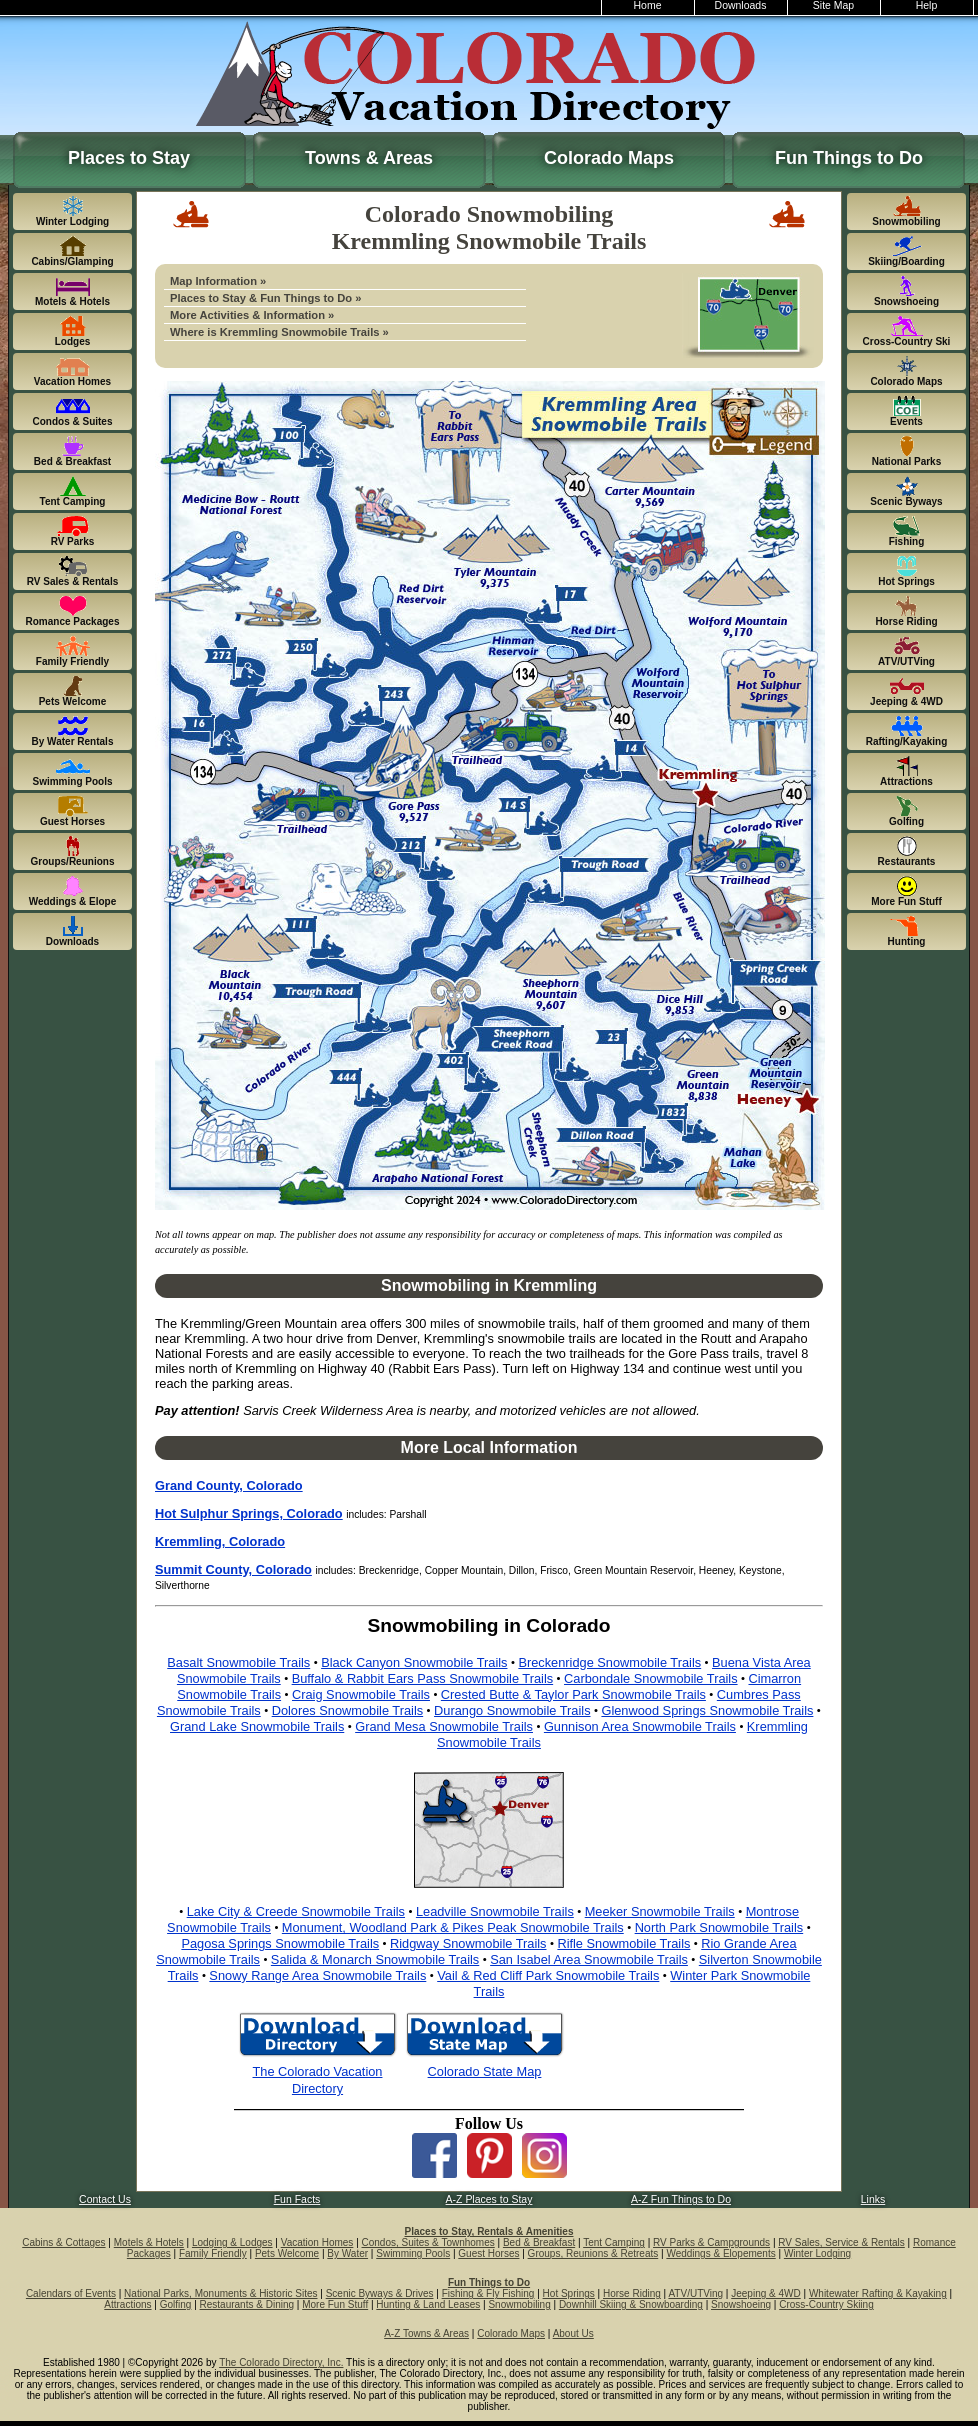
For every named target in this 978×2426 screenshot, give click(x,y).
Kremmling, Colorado (220, 1541)
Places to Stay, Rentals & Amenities (489, 2231)
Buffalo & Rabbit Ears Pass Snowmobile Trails (423, 1678)
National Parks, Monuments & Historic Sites (220, 2293)
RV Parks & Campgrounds (711, 2242)
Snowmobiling (519, 2304)
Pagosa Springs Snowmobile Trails (280, 1943)
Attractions (127, 2304)
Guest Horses (488, 2253)
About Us (573, 2333)
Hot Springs (569, 2293)
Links (873, 2199)
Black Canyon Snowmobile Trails (414, 1662)
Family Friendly (213, 2253)
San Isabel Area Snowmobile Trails (589, 1959)
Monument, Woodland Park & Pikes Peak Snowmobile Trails (453, 1927)
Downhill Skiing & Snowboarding (631, 2304)
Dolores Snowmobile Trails (348, 1710)
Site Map (833, 5)
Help (927, 5)
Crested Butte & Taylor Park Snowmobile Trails (573, 1694)
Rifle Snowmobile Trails (623, 1943)
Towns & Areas (369, 158)
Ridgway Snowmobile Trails (468, 1943)
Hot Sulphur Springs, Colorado (249, 1513)
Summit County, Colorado (233, 1569)
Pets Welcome (287, 2253)
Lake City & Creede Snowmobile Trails (296, 1911)
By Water (347, 2253)
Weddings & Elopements (720, 2253)
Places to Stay (129, 158)
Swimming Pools (413, 2253)
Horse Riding (632, 2293)
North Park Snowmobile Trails (719, 1927)
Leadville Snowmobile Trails (495, 1911)
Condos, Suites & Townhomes (428, 2242)
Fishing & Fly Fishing (488, 2293)
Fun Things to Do (849, 158)
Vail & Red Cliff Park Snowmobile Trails (548, 1975)
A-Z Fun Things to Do (681, 2199)
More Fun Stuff (335, 2304)
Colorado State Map (485, 2071)
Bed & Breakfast (539, 2242)
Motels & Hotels (149, 2242)
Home (648, 5)
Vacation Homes (317, 2242)
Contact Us (105, 2199)
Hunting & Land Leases (428, 2304)
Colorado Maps (609, 158)
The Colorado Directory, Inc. (281, 2362)
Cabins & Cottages (63, 2242)
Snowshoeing (741, 2304)
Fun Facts (297, 2199)
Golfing (176, 2304)
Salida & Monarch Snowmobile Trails (375, 1959)
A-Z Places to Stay (489, 2199)
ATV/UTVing (695, 2293)
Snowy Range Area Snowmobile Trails (317, 1975)
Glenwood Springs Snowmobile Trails (707, 1710)
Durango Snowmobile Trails (512, 1710)
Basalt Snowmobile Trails (238, 1662)
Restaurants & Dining (247, 2304)
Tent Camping (614, 2242)
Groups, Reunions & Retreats (593, 2253)
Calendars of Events (71, 2293)
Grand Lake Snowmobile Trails (257, 1726)
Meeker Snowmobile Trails (660, 1911)
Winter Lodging (817, 2253)
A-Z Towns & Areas (426, 2333)
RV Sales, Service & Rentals (841, 2242)
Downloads (741, 5)
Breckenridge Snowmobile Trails (609, 1662)
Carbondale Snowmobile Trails (651, 1678)
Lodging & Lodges (232, 2242)
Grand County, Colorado (229, 1485)
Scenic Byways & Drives (380, 2293)
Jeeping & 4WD (765, 2293)
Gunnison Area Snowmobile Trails (640, 1726)
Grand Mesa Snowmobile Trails (444, 1726)
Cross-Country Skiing (826, 2304)
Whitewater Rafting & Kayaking (878, 2293)
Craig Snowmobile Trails (361, 1694)
